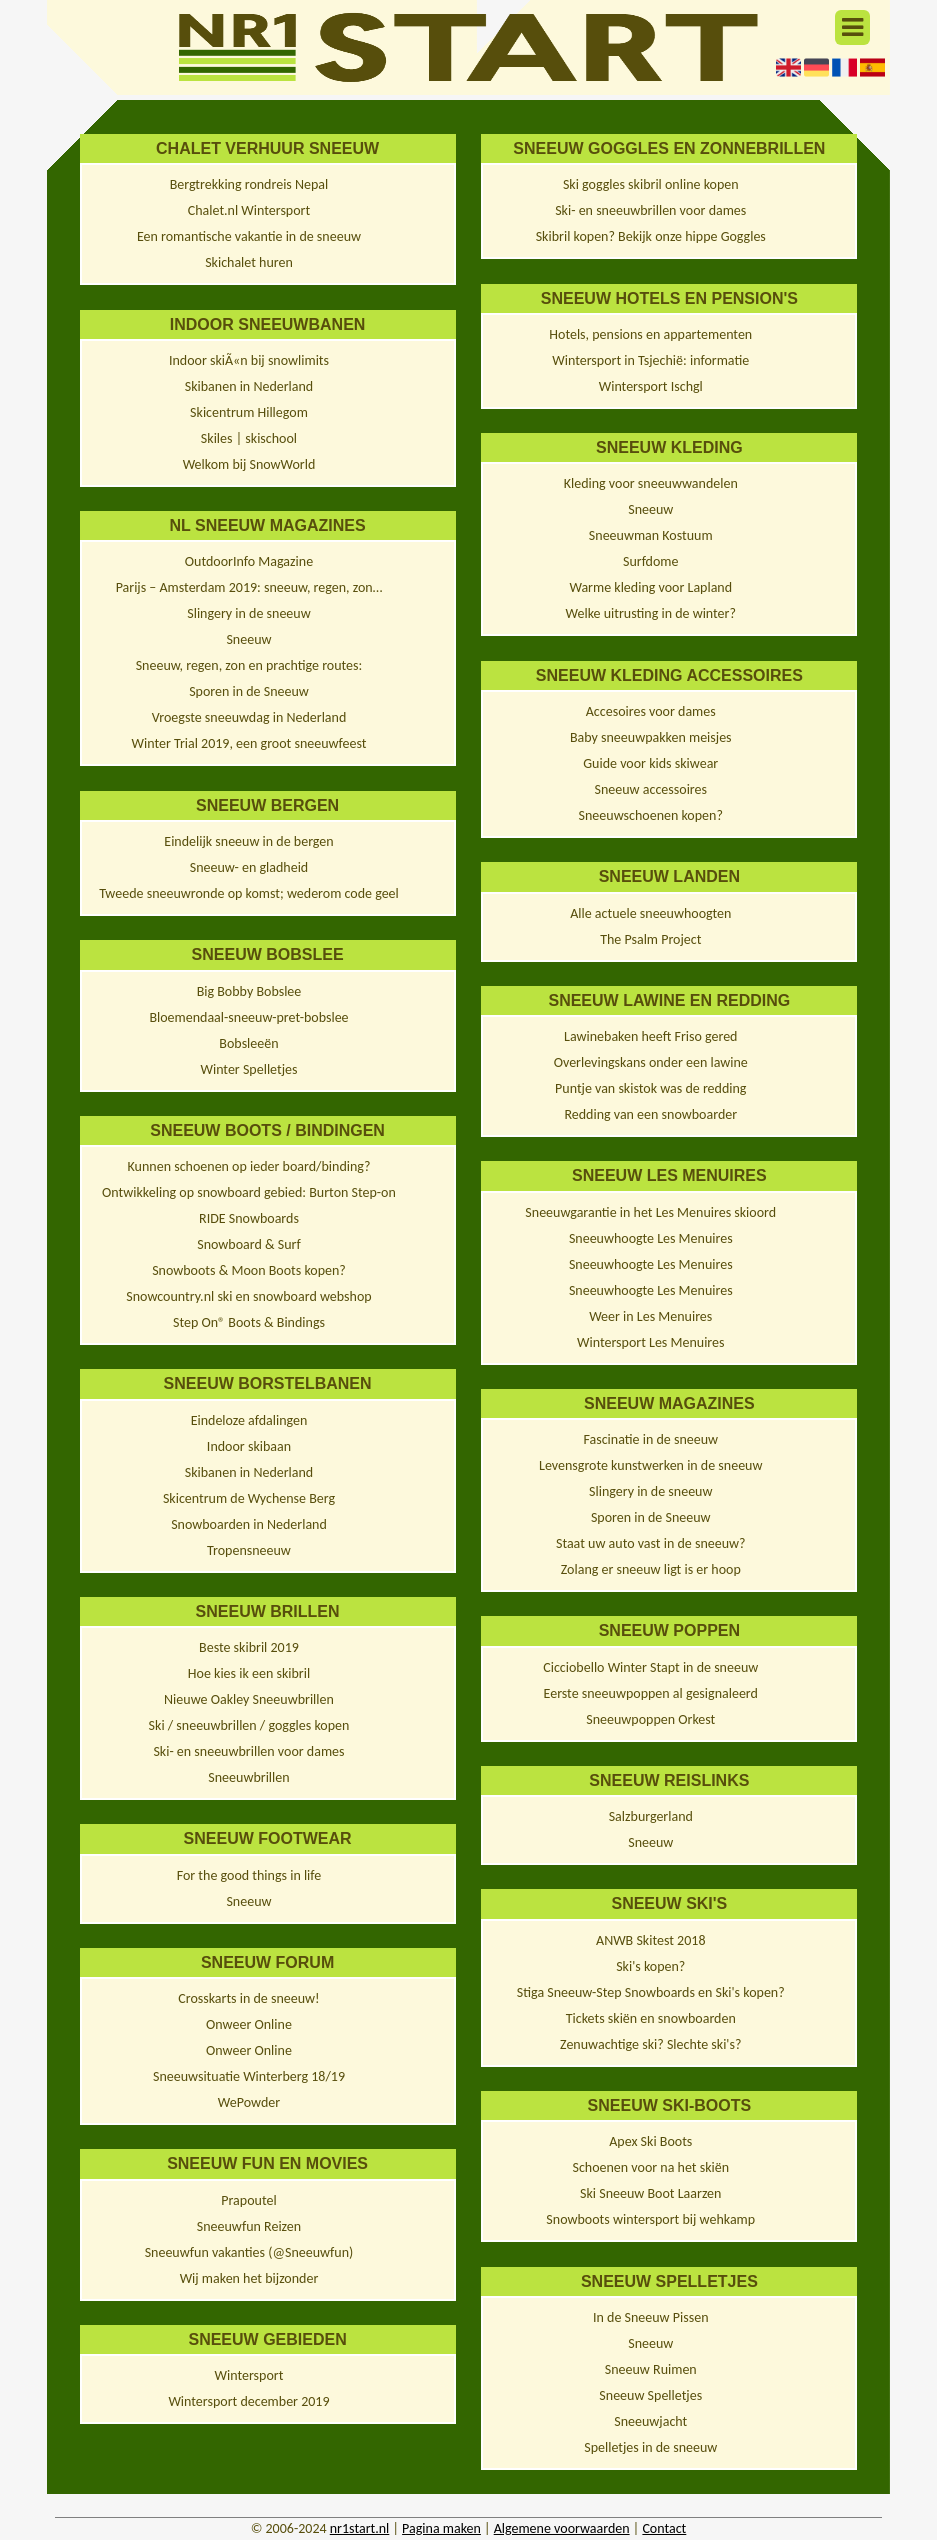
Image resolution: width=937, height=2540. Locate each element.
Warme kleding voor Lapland (650, 587)
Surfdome (650, 561)
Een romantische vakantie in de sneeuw (249, 236)
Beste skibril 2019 (249, 1647)
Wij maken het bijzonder (249, 2278)
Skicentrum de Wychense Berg (249, 1498)
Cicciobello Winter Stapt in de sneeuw (650, 1667)
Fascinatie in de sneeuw (650, 1439)
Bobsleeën (248, 1043)
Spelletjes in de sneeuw (650, 2447)
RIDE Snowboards (249, 1218)
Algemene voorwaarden (562, 2528)
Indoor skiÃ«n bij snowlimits (249, 360)
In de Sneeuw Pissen (651, 2317)
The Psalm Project (650, 939)
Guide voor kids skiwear (650, 763)
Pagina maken (441, 2528)
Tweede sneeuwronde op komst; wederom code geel (249, 893)
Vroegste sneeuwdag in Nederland (249, 717)
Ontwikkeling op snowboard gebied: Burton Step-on (249, 1192)
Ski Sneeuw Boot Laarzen (650, 2193)
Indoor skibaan (249, 1446)
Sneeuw (248, 639)
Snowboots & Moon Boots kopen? (249, 1270)
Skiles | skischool (249, 438)
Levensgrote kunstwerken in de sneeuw (650, 1465)
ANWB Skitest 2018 (650, 1940)
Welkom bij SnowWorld (249, 464)
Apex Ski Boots (650, 2141)
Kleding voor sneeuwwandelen (651, 483)
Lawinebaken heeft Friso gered (650, 1036)
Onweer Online (249, 2024)
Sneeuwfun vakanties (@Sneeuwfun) (249, 2252)
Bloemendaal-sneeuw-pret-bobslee (248, 1017)
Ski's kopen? (650, 1966)
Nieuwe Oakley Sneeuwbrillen (249, 1699)
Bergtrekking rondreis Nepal (249, 184)
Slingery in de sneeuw (248, 613)
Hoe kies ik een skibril (249, 1673)
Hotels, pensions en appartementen (650, 334)
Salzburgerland (651, 1816)
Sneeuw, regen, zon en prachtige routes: (249, 665)
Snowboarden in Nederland (249, 1524)
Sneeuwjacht (650, 2421)
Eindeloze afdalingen (249, 1420)
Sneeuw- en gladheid (249, 867)
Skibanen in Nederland (249, 386)
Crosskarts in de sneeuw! (248, 1998)
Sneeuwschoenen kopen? (651, 815)
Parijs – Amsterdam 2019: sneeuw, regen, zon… (249, 587)
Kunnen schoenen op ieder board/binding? (249, 1166)
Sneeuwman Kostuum (651, 535)
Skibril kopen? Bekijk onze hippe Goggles (651, 236)
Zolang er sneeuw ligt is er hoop (651, 1569)
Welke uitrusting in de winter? (651, 613)
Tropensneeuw (249, 1550)
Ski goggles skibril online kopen (651, 184)
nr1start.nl (360, 2528)
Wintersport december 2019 (248, 2401)
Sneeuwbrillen (248, 1777)
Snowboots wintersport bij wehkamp (650, 2219)
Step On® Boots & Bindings (249, 1322)
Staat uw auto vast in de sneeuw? (651, 1543)
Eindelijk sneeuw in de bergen (248, 841)
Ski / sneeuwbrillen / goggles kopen (249, 1725)
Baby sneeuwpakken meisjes (651, 737)
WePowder (249, 2102)
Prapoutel (248, 2200)
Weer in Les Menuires (650, 1316)
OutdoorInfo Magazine (249, 561)
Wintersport (249, 2375)
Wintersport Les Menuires (650, 1342)
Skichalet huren (249, 262)
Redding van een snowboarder (650, 1114)
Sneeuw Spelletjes (650, 2395)
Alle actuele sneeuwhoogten (650, 913)
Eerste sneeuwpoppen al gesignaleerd (651, 1693)
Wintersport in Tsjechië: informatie (650, 360)
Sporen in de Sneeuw (249, 691)
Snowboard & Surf (248, 1244)
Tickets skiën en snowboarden (651, 2018)
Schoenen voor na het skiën (650, 2167)
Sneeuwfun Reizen (249, 2226)
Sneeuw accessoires (651, 789)
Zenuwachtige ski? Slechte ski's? (650, 2044)
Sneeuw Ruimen (651, 2369)
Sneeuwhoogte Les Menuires (651, 1238)
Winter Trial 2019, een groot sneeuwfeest (248, 743)
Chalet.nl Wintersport (249, 210)
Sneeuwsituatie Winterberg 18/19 (249, 2076)
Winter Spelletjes (248, 1069)
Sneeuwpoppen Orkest (650, 1719)
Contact (664, 2528)
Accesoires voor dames (651, 711)
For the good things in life (249, 1875)
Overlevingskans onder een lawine (651, 1062)
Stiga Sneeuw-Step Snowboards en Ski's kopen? (651, 1992)
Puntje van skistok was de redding (650, 1088)
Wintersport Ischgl (651, 386)
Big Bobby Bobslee (249, 991)
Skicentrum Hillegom (249, 412)
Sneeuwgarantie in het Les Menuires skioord (650, 1212)
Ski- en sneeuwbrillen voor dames (248, 1751)
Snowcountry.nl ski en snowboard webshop (248, 1296)
